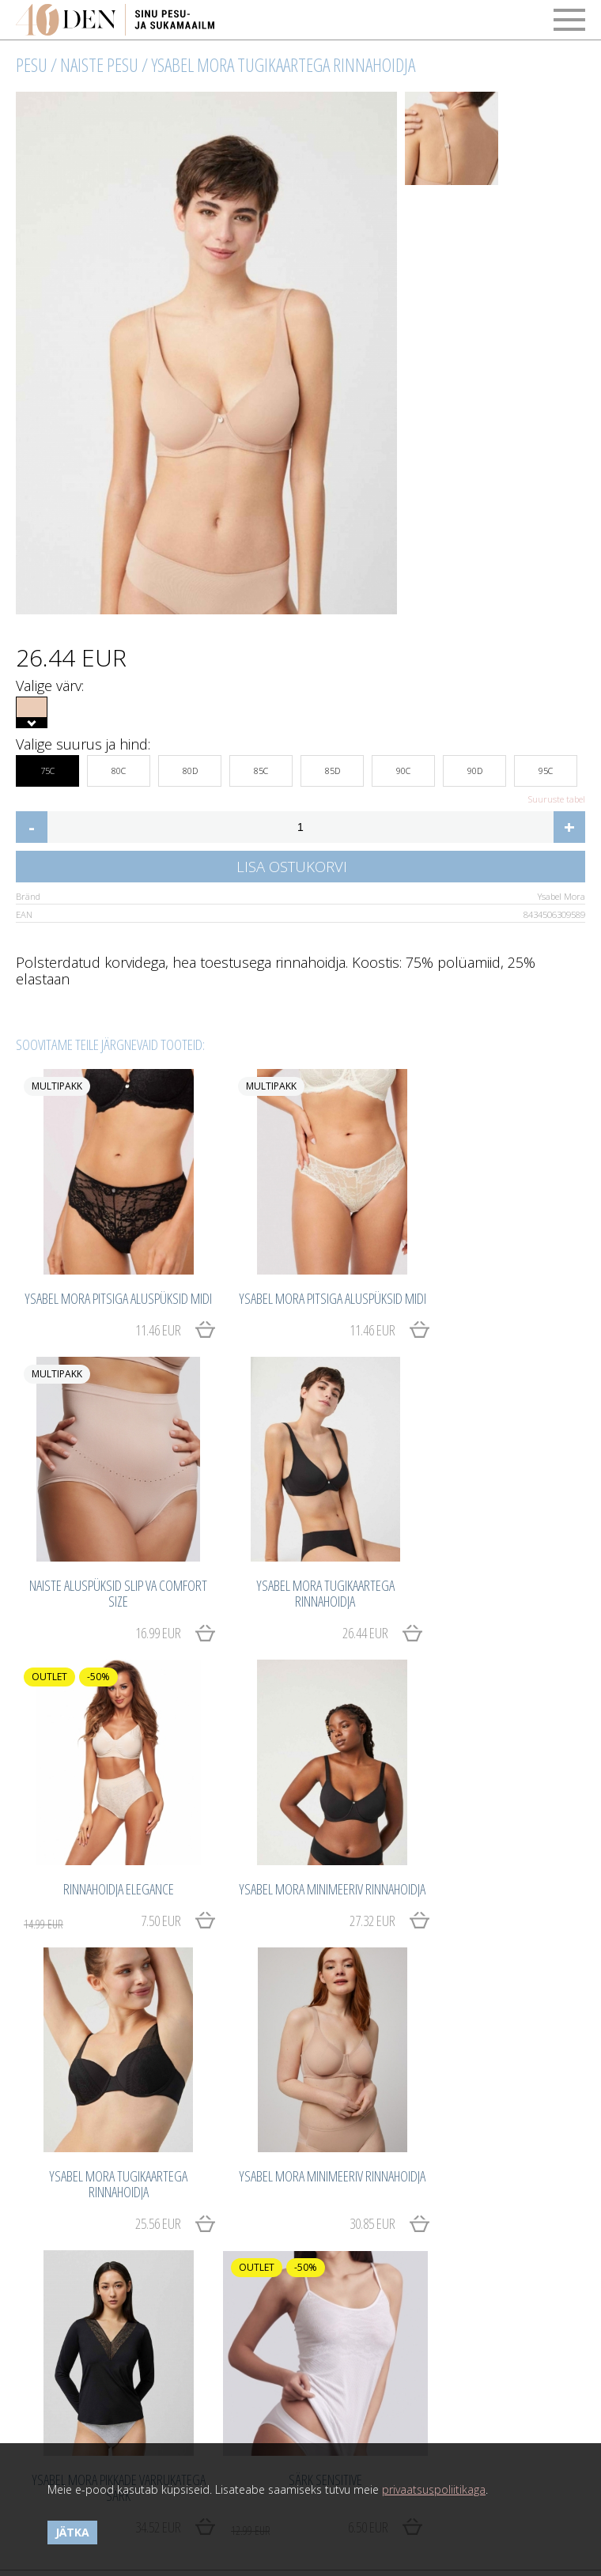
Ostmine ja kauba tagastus (84, 2263)
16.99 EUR (523, 1324)
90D (474, 766)
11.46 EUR (137, 1324)
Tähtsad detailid (346, 2263)
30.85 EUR (330, 1888)
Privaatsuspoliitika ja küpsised (92, 2314)
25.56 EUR (137, 1888)
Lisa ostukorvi (291, 866)
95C (546, 766)
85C (261, 766)
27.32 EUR (523, 1605)
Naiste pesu (99, 64)
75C (47, 766)
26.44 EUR (137, 1605)
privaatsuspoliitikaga (434, 2489)
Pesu (31, 64)
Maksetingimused (60, 2280)
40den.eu (356, 2366)
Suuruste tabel (556, 799)
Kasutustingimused (64, 2298)
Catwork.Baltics (371, 2407)
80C (119, 766)
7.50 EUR (285, 1606)
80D (190, 766)
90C (403, 766)
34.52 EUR (523, 1888)
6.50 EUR (92, 2154)
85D (332, 766)
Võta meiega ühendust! (75, 2366)
